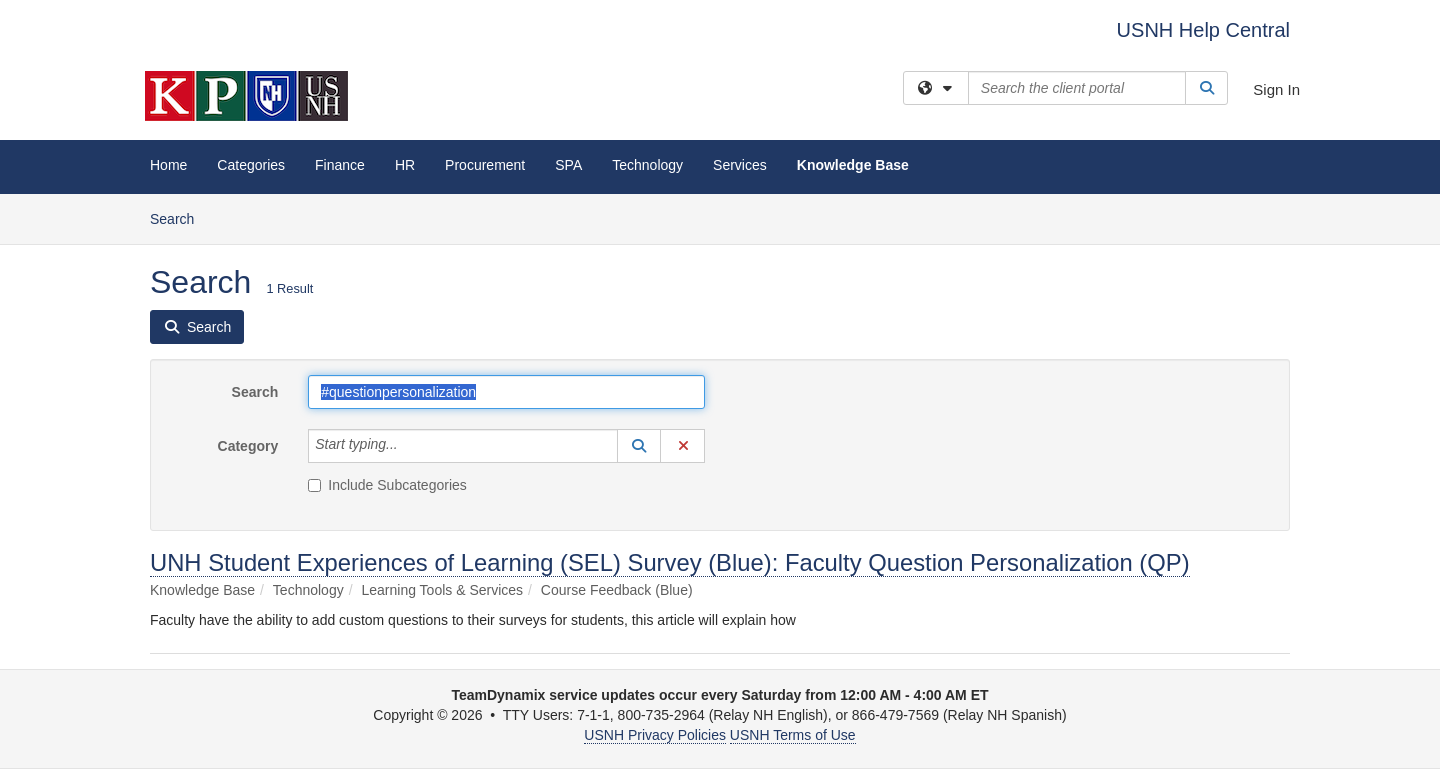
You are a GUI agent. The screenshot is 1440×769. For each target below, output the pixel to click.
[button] (639, 446)
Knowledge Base (853, 165)
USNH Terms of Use (793, 735)
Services (740, 165)
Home (168, 165)
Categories (251, 165)
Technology (647, 165)
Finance (340, 165)
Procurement (485, 165)
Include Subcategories (387, 485)
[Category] (409, 446)
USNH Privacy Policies (655, 735)
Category (248, 446)
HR (405, 165)
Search (179, 217)
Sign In (1276, 89)
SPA (568, 165)
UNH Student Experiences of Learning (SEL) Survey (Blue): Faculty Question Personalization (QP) (670, 562)
